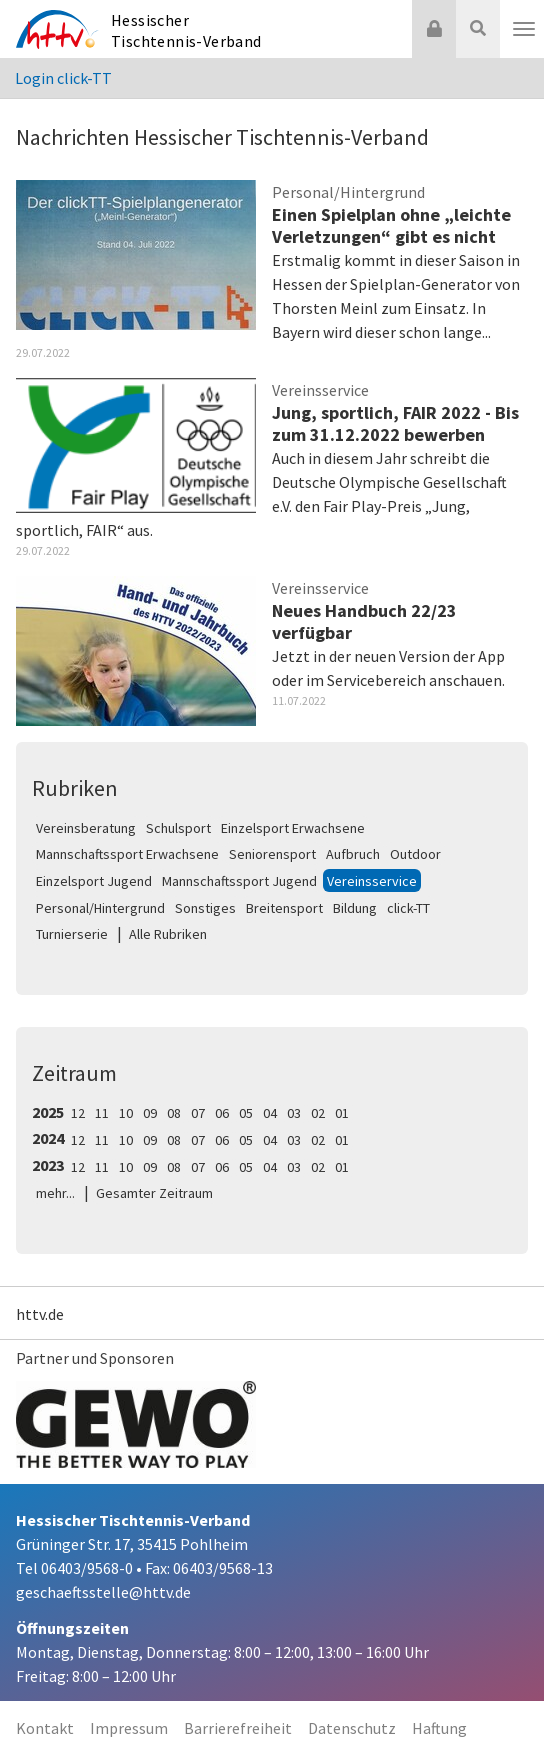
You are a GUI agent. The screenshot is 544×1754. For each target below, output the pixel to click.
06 (222, 1113)
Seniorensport (272, 854)
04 (270, 1113)
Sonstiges (205, 908)
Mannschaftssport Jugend (239, 881)
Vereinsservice (372, 881)
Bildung (355, 908)
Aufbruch (353, 854)
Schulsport (178, 828)
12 (78, 1113)
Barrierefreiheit (238, 1728)
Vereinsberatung (86, 828)
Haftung (439, 1728)
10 (126, 1113)
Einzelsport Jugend (94, 881)
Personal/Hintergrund (100, 908)
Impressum (129, 1728)
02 (318, 1113)
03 (294, 1113)
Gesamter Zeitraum (154, 1193)
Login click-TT (63, 78)
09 (150, 1113)
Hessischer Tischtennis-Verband (186, 30)
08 (174, 1113)
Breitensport (284, 908)
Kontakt (45, 1728)
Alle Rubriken (168, 934)
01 (342, 1113)
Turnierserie (72, 934)
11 (102, 1113)
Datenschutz (352, 1728)
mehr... (55, 1193)
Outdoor (415, 854)
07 (198, 1113)
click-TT (408, 908)
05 (246, 1113)
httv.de (40, 1314)
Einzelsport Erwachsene (293, 828)
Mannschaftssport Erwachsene (127, 854)
